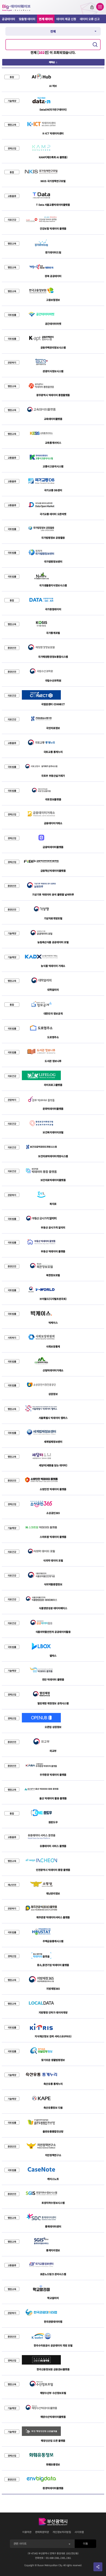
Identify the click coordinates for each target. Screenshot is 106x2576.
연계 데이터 (46, 19)
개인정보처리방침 (61, 2532)
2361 (68, 2558)
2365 (62, 2558)
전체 (53, 31)
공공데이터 (8, 19)
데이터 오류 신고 (90, 19)
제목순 (52, 62)
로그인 (92, 7)
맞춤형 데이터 (27, 19)
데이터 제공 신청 (66, 19)
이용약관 (27, 2532)
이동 (85, 2543)
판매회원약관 (42, 2532)
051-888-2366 (52, 2558)
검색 (95, 44)
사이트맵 (79, 2532)
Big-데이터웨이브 (16, 7)
